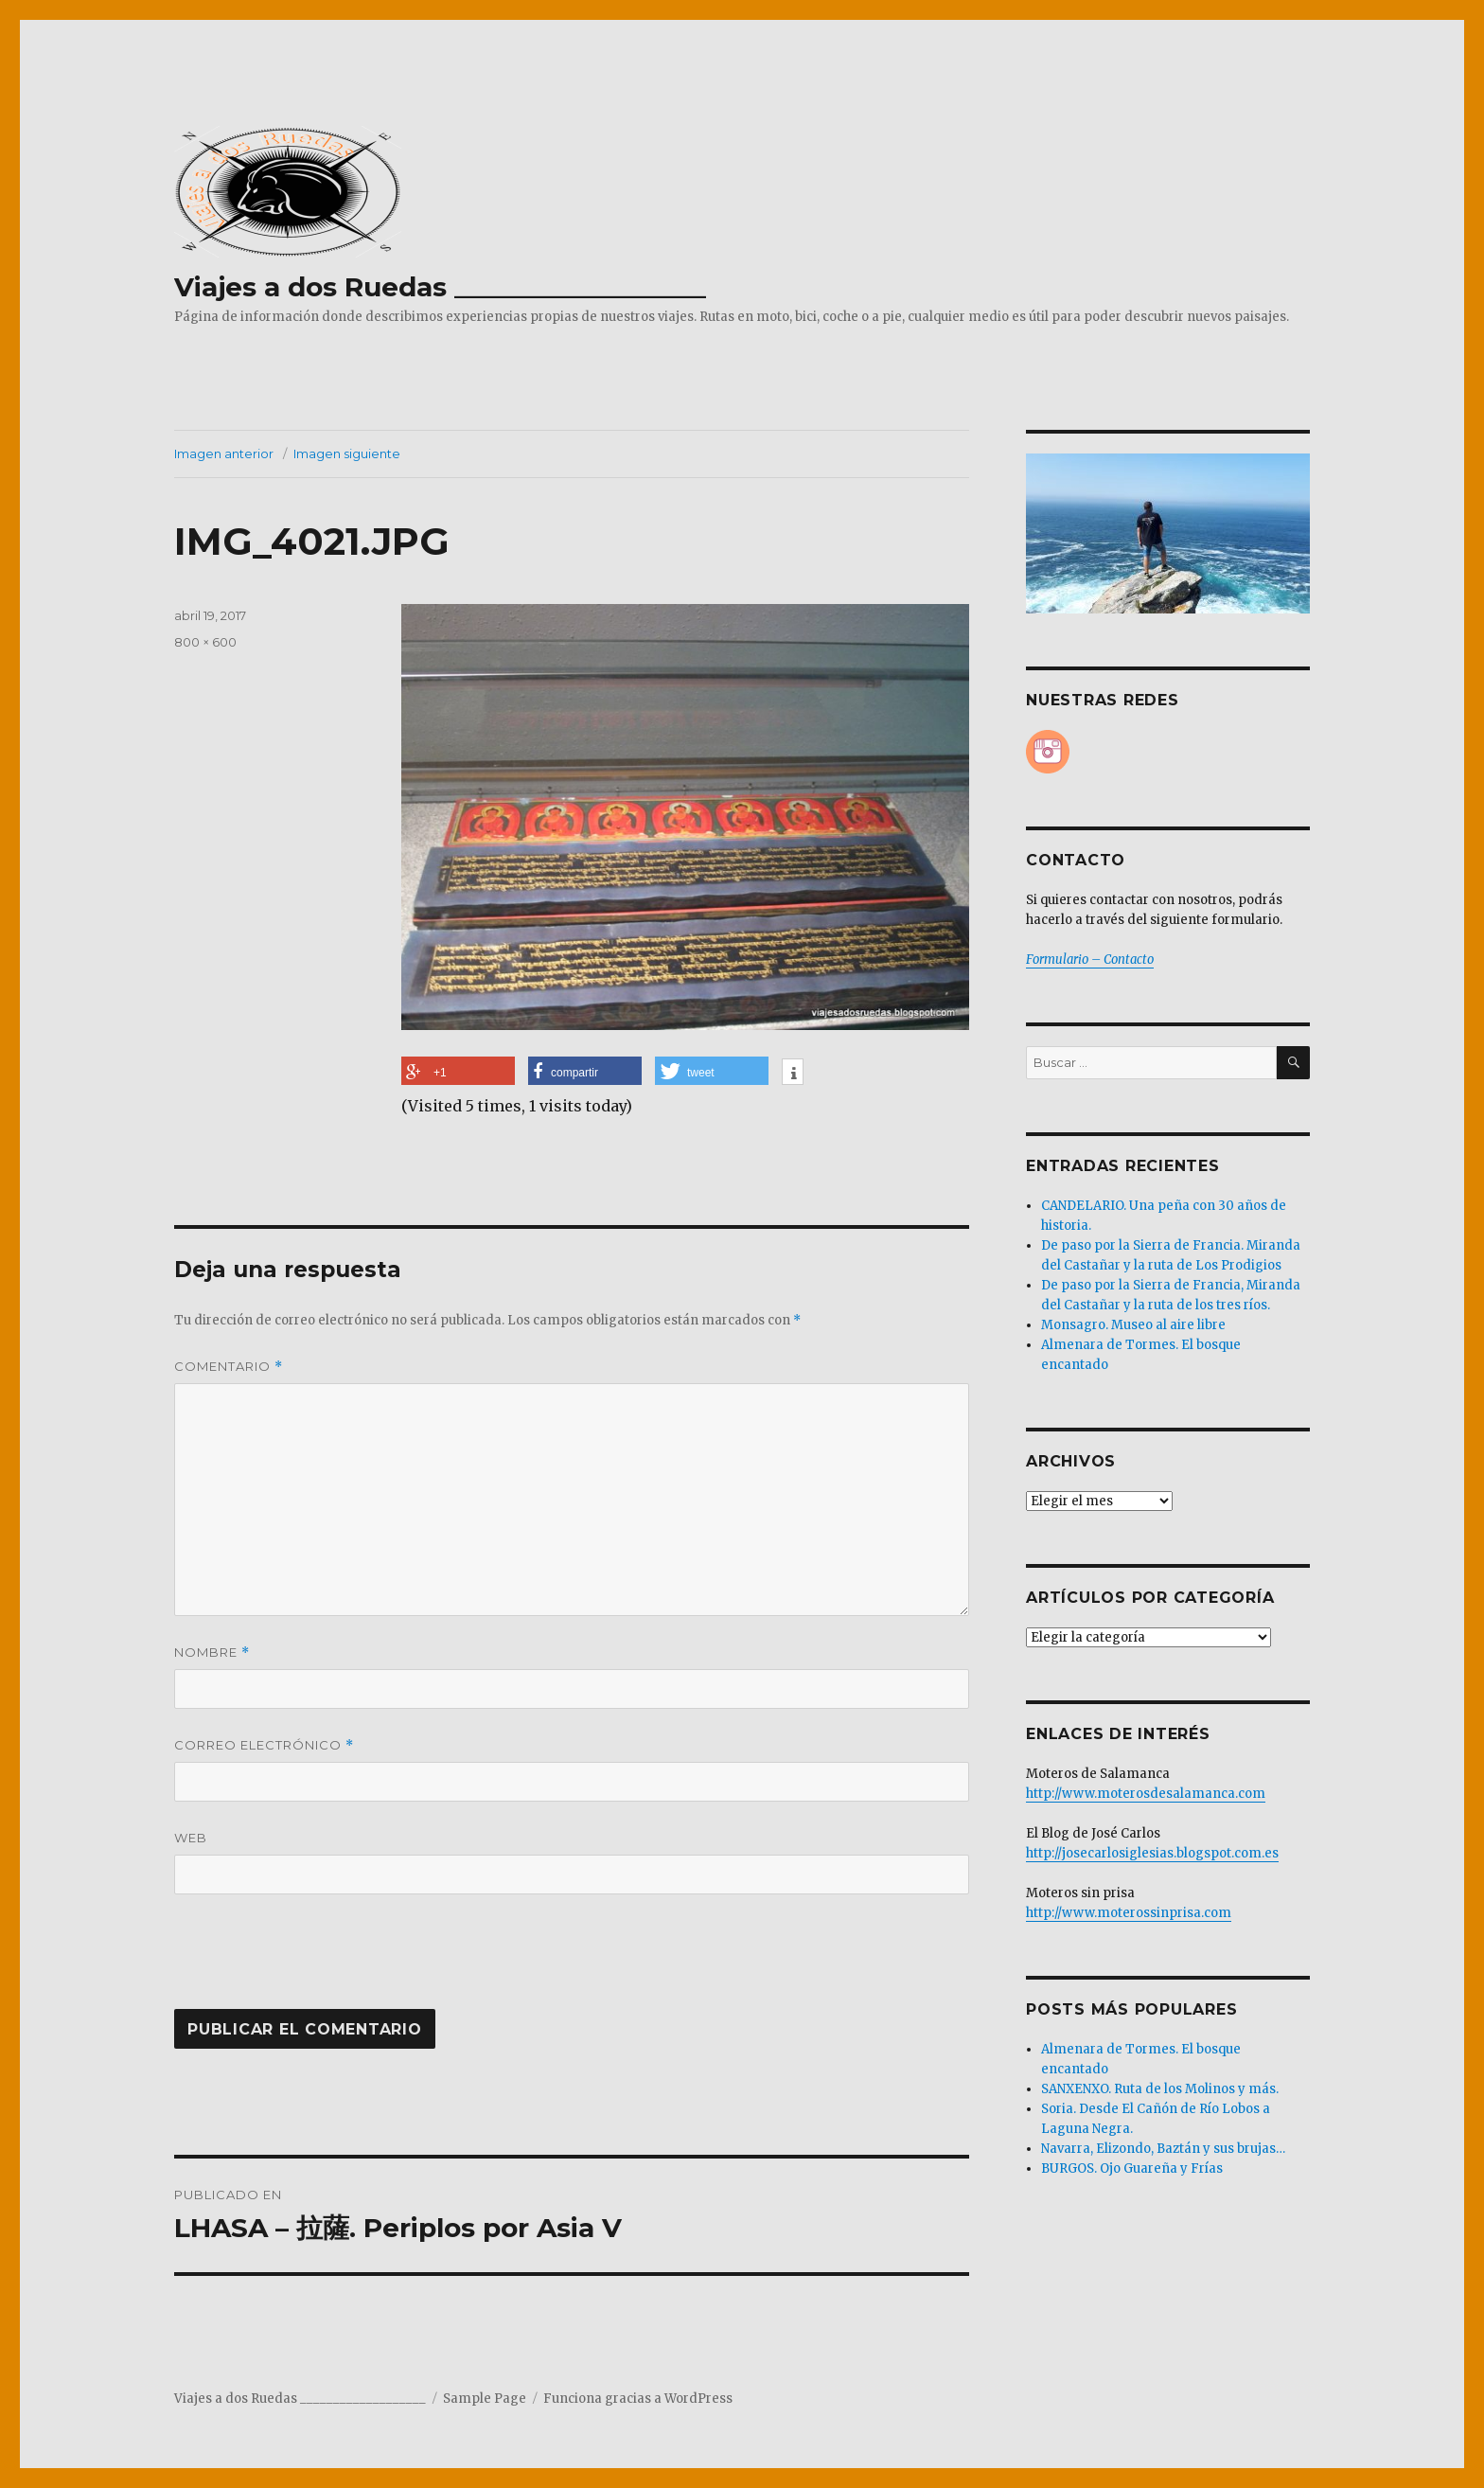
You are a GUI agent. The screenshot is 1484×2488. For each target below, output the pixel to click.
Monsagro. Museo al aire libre (1133, 1325)
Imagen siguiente (346, 453)
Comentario (228, 1367)
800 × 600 (205, 641)
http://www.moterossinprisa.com (1128, 1913)
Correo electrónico (264, 1745)
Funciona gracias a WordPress (638, 2398)
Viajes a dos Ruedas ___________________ (440, 287)
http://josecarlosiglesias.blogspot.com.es (1152, 1853)
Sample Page (484, 2398)
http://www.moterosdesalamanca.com (1145, 1794)
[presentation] (303, 1962)
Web (190, 1837)
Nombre (212, 1652)
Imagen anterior (224, 453)
